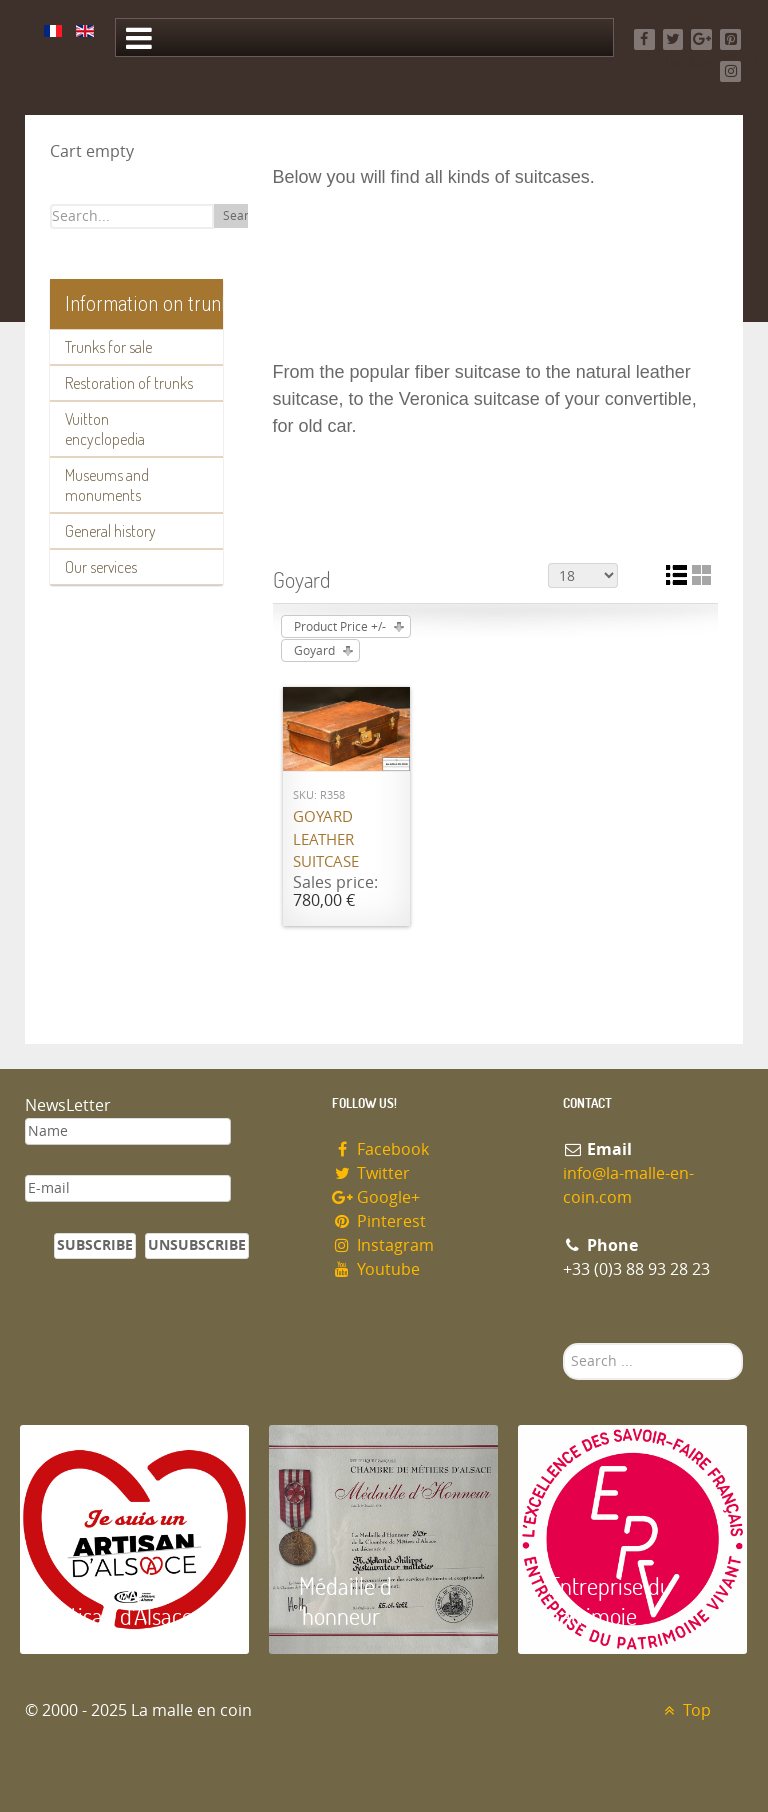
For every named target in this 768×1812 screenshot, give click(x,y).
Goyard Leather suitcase (326, 839)
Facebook (380, 1149)
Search (242, 216)
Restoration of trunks (129, 383)
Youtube (376, 1269)
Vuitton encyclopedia (105, 429)
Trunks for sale (108, 347)
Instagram (383, 1245)
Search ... (563, 1343)
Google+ (376, 1197)
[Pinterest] (730, 39)
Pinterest (379, 1221)
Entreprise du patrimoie (610, 1600)
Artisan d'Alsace (121, 1615)
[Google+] (701, 39)
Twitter (371, 1173)
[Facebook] (644, 39)
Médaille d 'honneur (345, 1600)
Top (684, 1710)
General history (110, 531)
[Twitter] (673, 39)
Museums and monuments (107, 485)
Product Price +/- (340, 627)
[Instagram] (730, 71)
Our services (101, 567)
